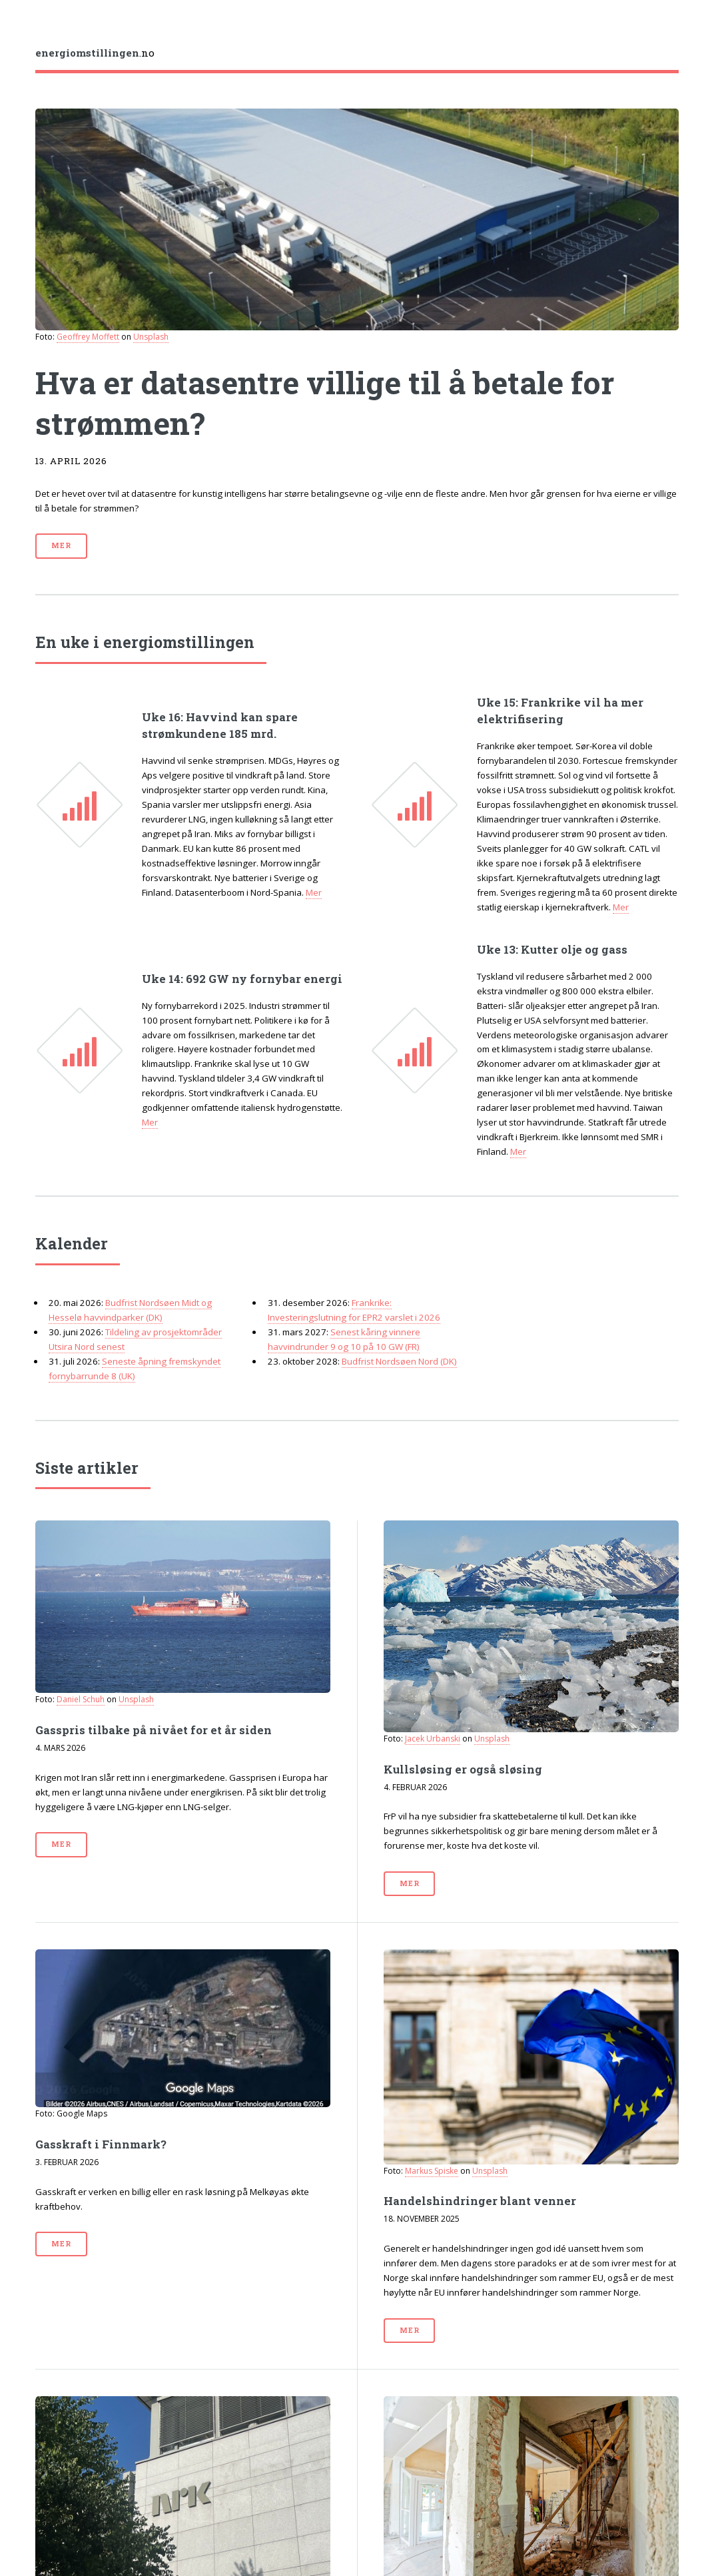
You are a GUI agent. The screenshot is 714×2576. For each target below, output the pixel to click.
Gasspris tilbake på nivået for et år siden (153, 1730)
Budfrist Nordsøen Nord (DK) (399, 1361)
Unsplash (151, 336)
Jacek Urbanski (432, 1738)
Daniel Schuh (81, 1699)
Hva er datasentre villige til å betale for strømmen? (324, 403)
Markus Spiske (431, 2170)
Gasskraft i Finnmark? (101, 2144)
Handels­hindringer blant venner (480, 2201)
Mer (61, 545)
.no (95, 52)
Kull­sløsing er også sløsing (463, 1769)
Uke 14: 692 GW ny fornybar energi (242, 979)
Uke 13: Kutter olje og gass (552, 949)
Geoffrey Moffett (88, 336)
